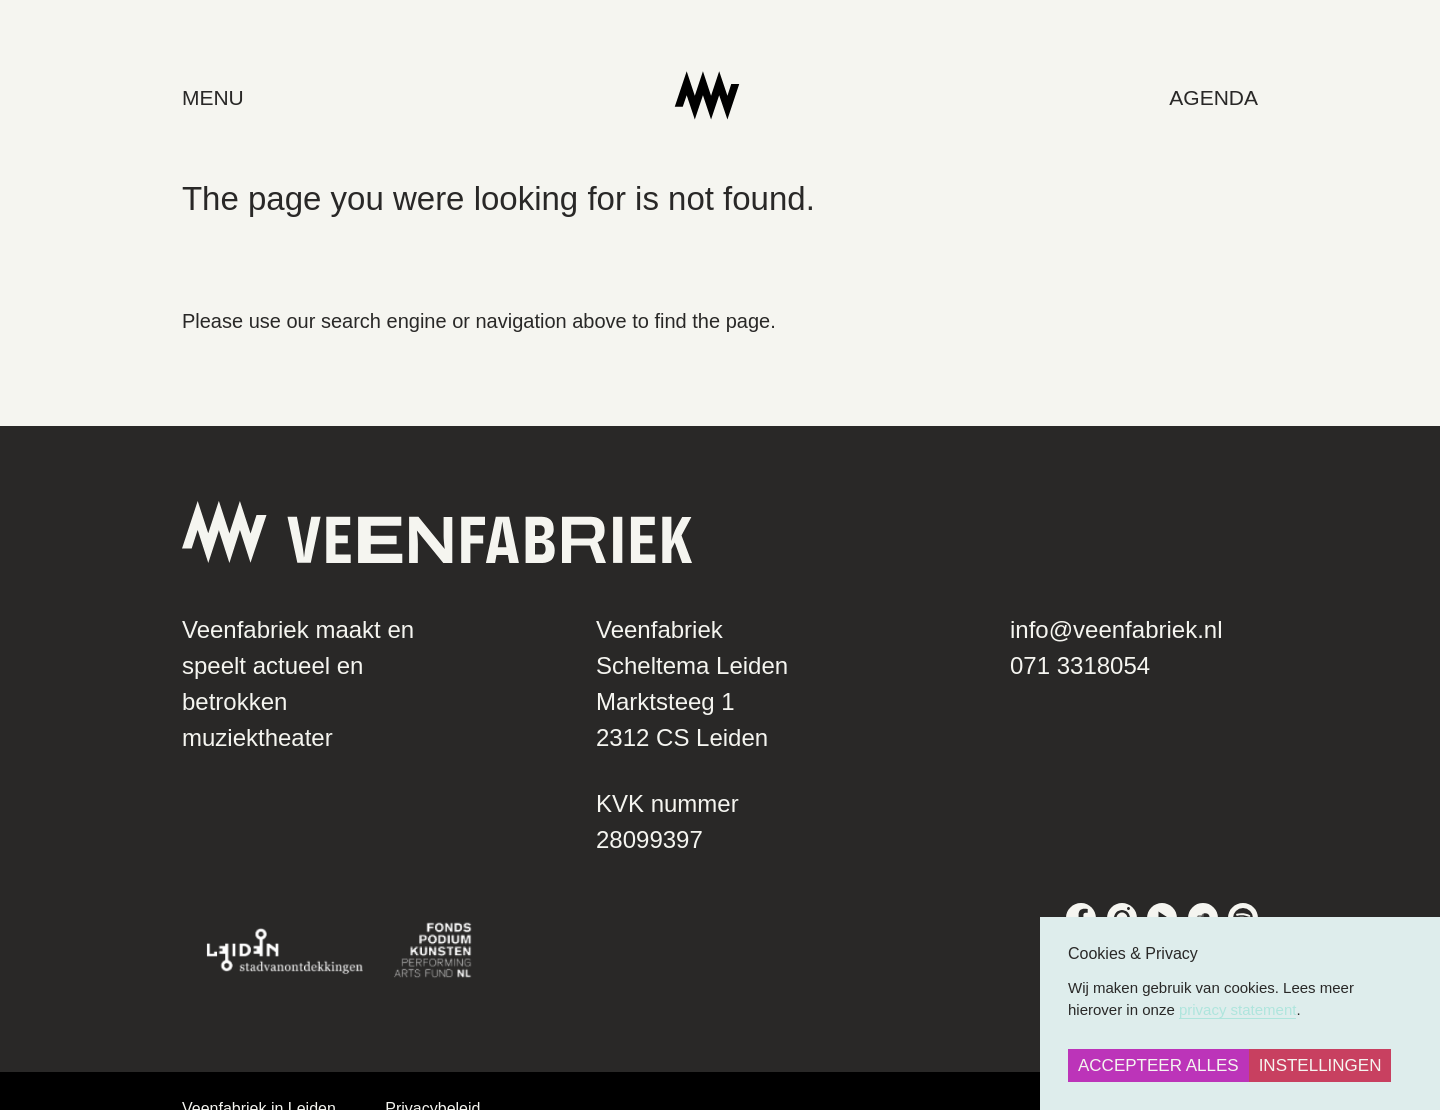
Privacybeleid (396, 1072)
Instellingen (1320, 1065)
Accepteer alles (1158, 1065)
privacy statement (1238, 1009)
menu (177, 97)
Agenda (1249, 97)
